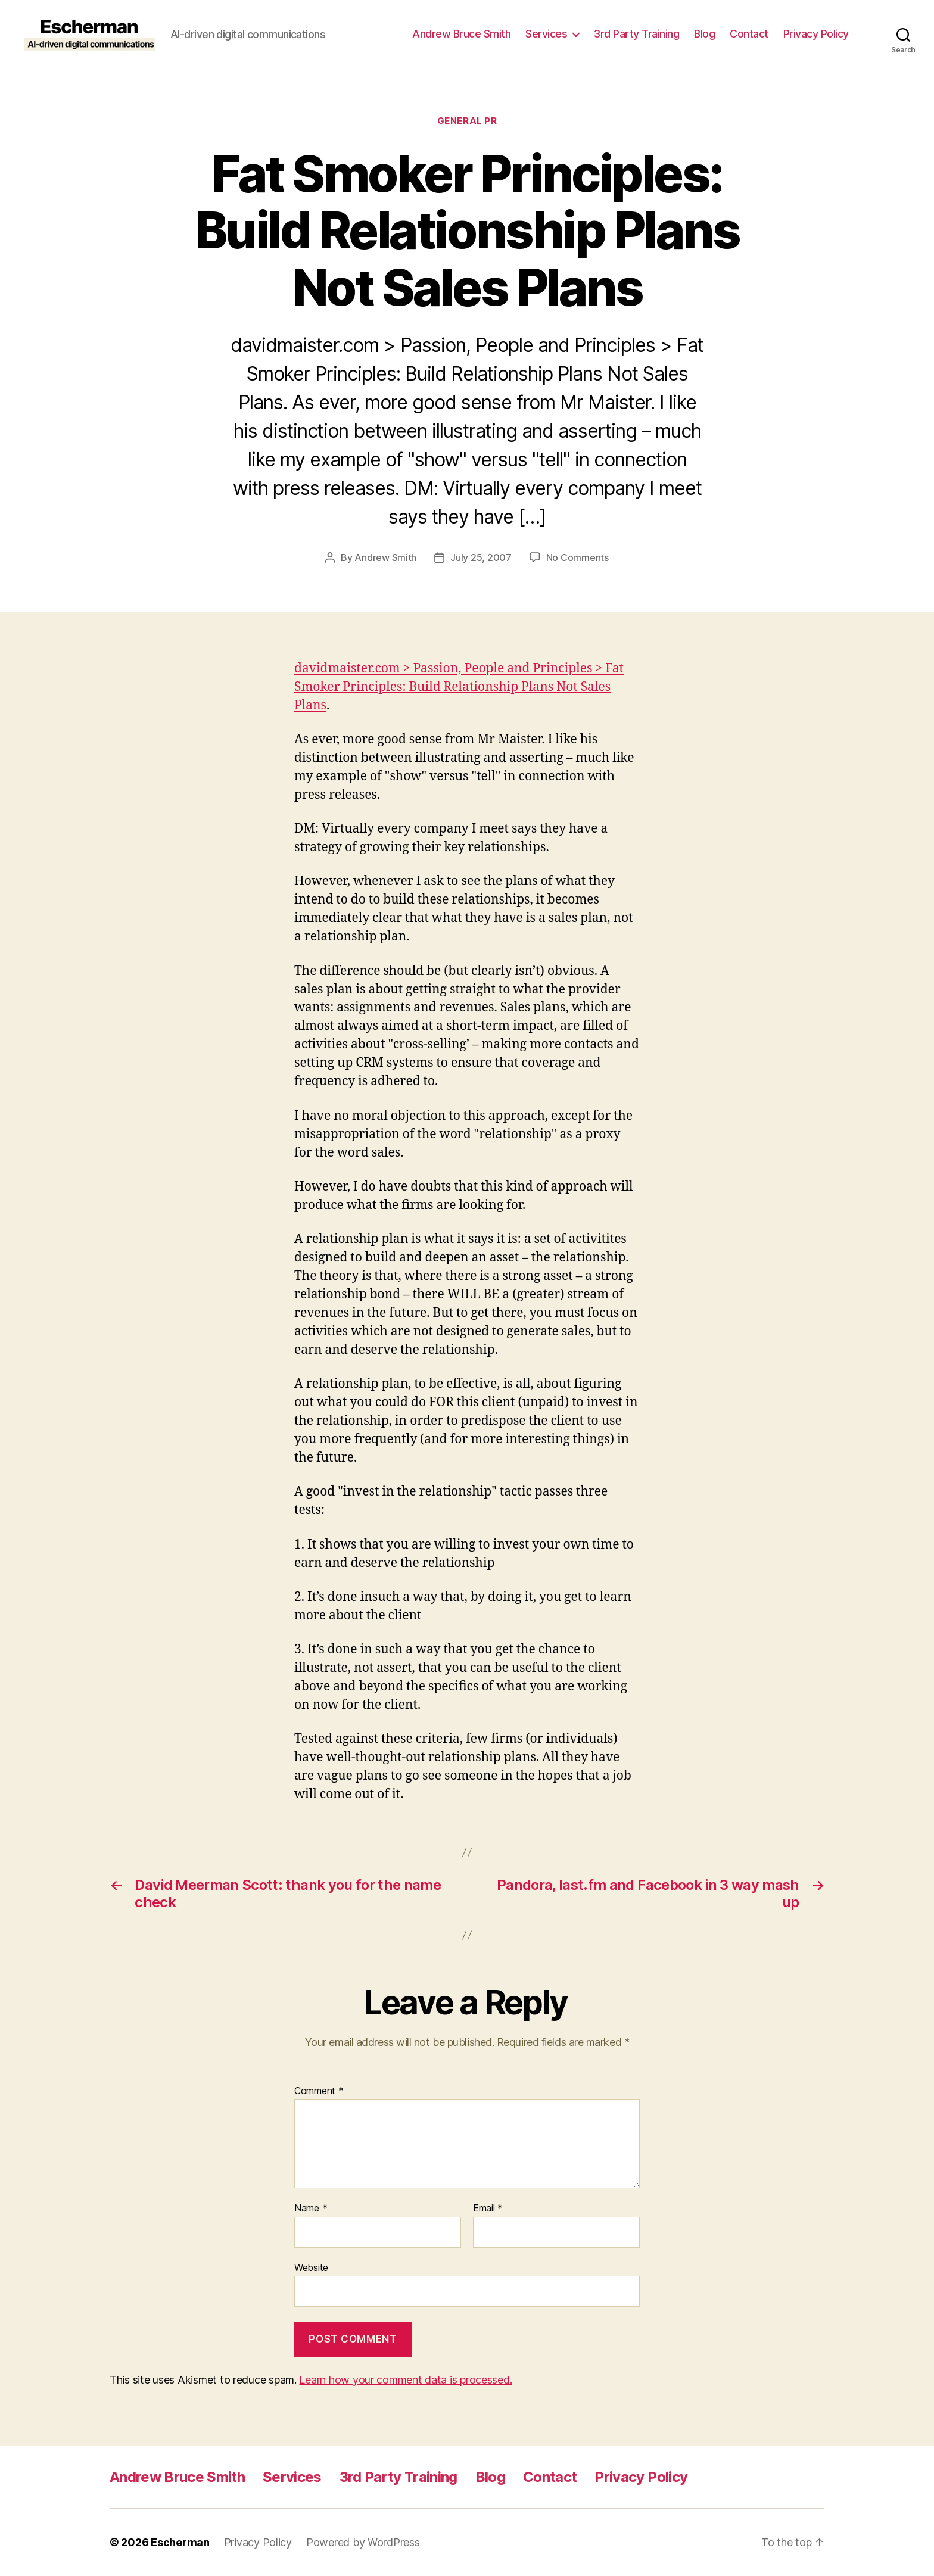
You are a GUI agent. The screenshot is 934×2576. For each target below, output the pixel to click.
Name (310, 2208)
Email (488, 2208)
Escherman (180, 2542)
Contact (749, 33)
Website (311, 2267)
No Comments (577, 557)
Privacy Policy (816, 33)
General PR (467, 121)
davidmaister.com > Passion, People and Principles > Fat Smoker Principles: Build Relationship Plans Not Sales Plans (459, 687)
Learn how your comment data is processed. (405, 2379)
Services (546, 33)
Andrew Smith (385, 557)
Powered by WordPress (363, 2542)
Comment (319, 2091)
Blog (704, 33)
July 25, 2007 (481, 557)
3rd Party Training (636, 33)
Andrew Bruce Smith (461, 33)
